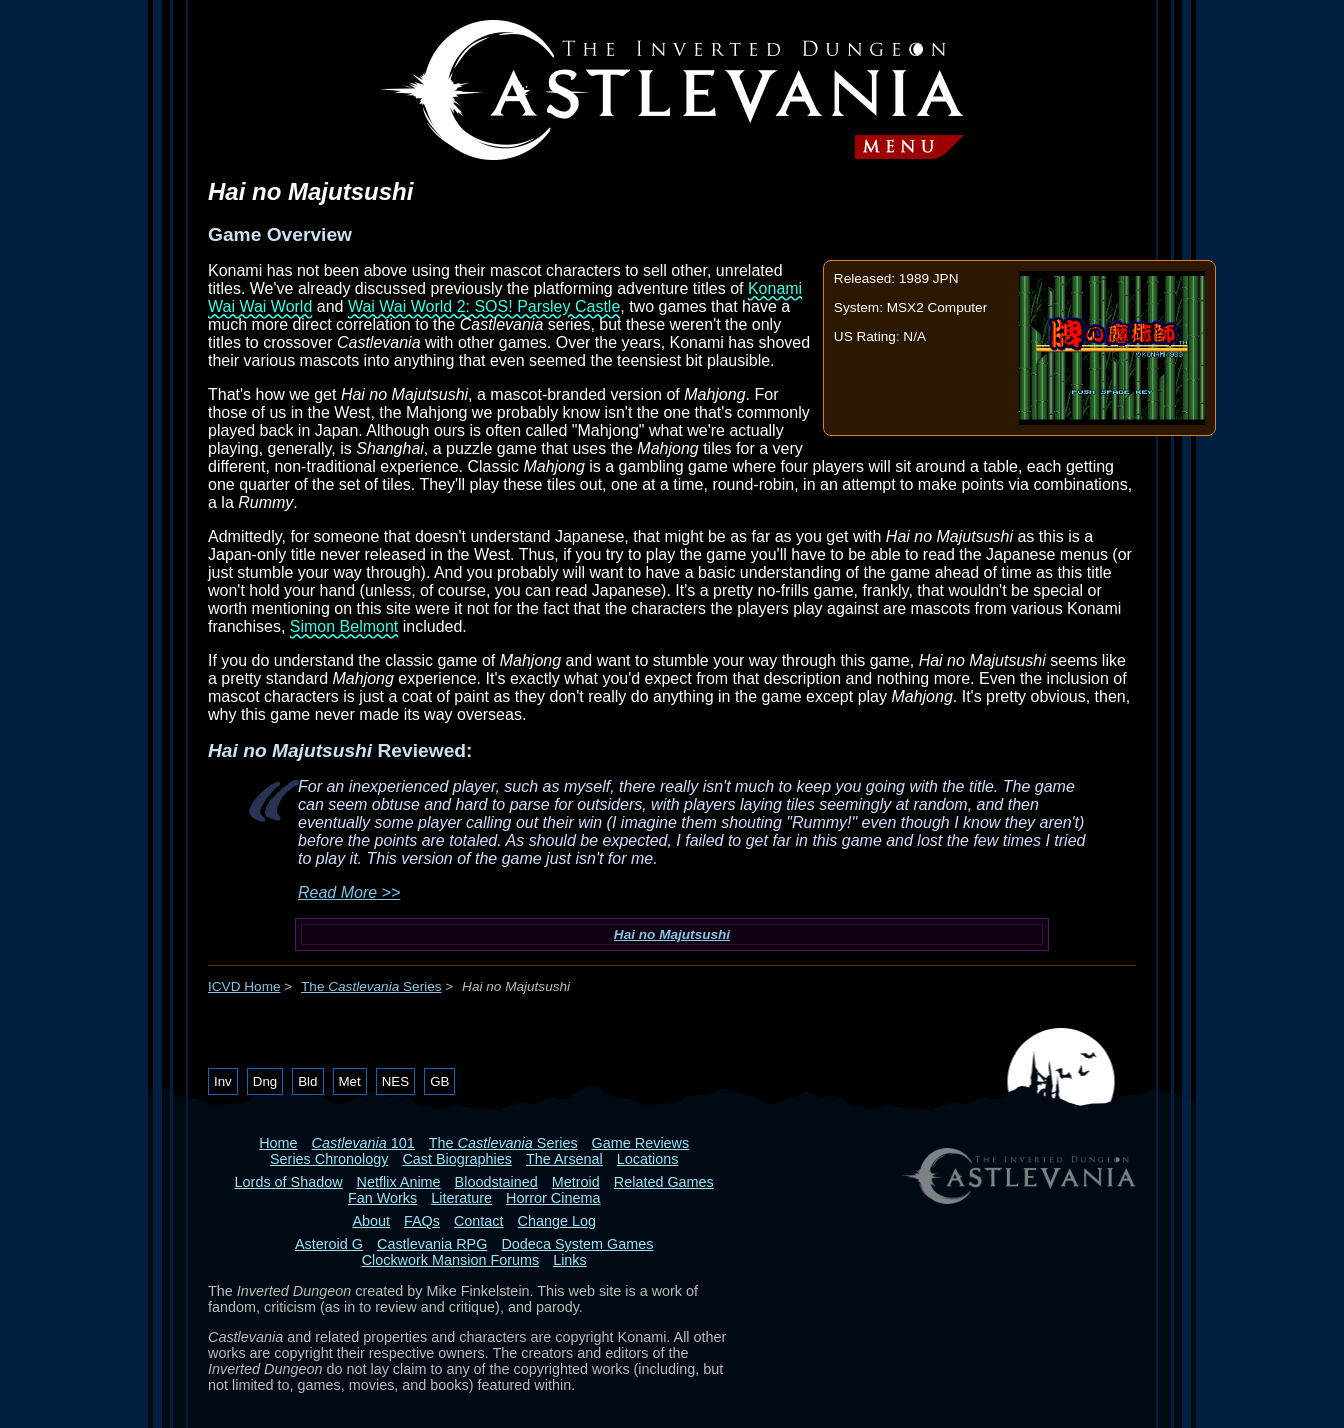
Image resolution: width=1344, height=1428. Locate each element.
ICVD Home (244, 986)
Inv (223, 1081)
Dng (265, 1081)
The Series (371, 986)
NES (395, 1081)
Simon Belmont (344, 626)
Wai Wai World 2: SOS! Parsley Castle (484, 306)
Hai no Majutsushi (672, 934)
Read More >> (349, 892)
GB (439, 1081)
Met (350, 1081)
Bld (307, 1081)
